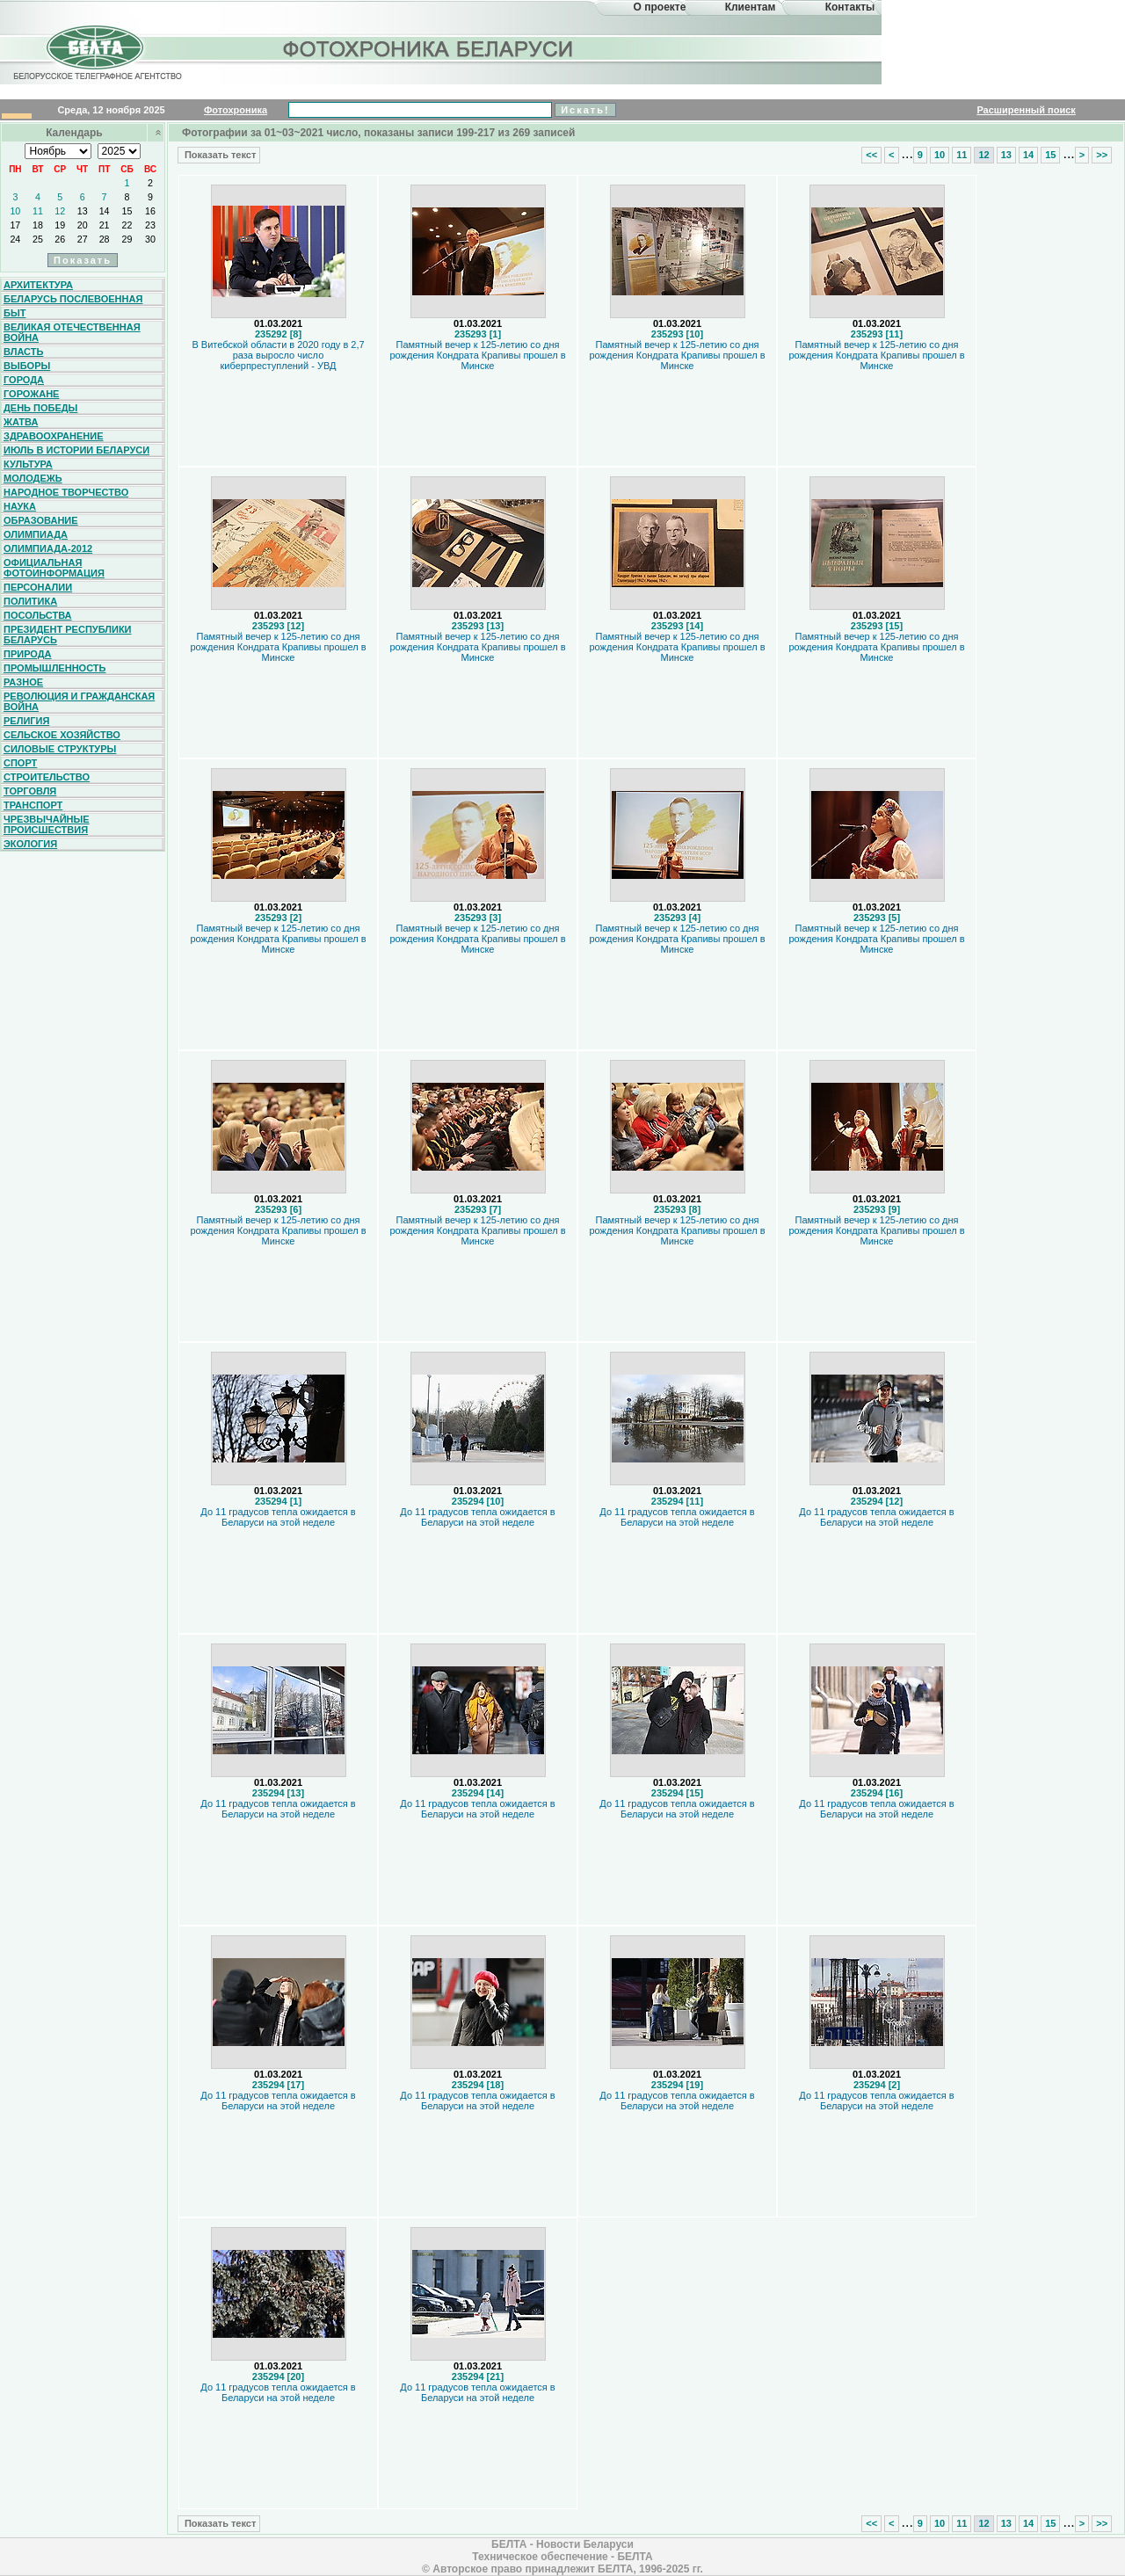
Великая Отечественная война (72, 332)
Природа (28, 654)
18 (38, 225)
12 (59, 211)
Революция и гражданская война (79, 701)
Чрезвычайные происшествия (47, 824)
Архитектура (38, 284)
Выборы (27, 365)
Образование (41, 520)
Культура (28, 464)
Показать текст (219, 154)
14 (104, 211)
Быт (14, 313)
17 (15, 225)
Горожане (31, 393)
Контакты (850, 7)
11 (38, 211)
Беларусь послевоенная (73, 299)
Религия (26, 720)
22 (127, 225)
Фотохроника (235, 110)
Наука (20, 506)
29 (127, 239)
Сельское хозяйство (62, 734)
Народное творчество (66, 492)
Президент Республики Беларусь (68, 634)
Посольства (38, 615)
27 (82, 239)
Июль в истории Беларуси (76, 450)
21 (104, 225)
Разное (23, 682)
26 (59, 239)
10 (15, 211)
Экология (30, 843)
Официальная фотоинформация (54, 567)
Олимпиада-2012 (48, 548)
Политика (30, 601)
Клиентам (750, 7)
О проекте (660, 7)
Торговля (30, 791)
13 (82, 211)
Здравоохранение (54, 436)
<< (871, 154)
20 (82, 225)
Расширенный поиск (1025, 110)
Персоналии (38, 587)
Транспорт (33, 805)
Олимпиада (36, 534)
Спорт (20, 763)
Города (24, 379)
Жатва (21, 422)
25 (38, 239)
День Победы (40, 408)
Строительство (47, 777)
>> (1101, 154)
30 (150, 239)
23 (150, 225)
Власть (23, 351)
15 (127, 211)
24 (15, 239)
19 (59, 225)
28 (104, 239)
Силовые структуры (60, 749)
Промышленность (54, 668)
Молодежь (33, 478)
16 (150, 211)
